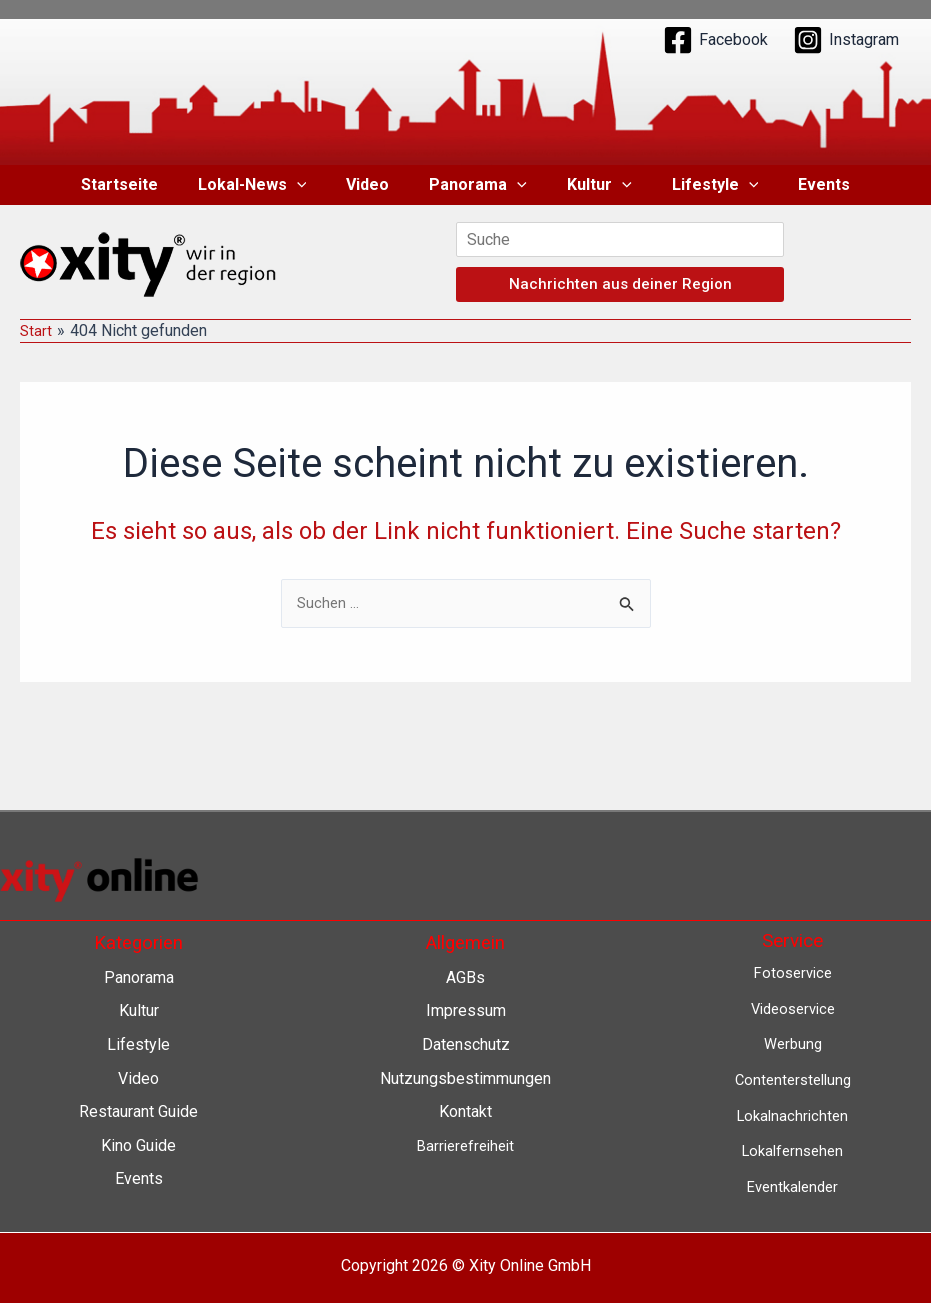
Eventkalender (792, 1186)
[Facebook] (715, 40)
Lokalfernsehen (792, 1150)
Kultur (591, 185)
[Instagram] (846, 40)
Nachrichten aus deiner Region (620, 284)
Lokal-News (268, 185)
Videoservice (792, 1008)
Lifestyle (699, 185)
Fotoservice (793, 972)
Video (375, 184)
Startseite (143, 184)
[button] (313, 185)
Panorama (478, 185)
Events (800, 184)
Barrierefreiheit (465, 1145)
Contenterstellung (793, 1079)
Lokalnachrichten (792, 1115)
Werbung (793, 1043)
